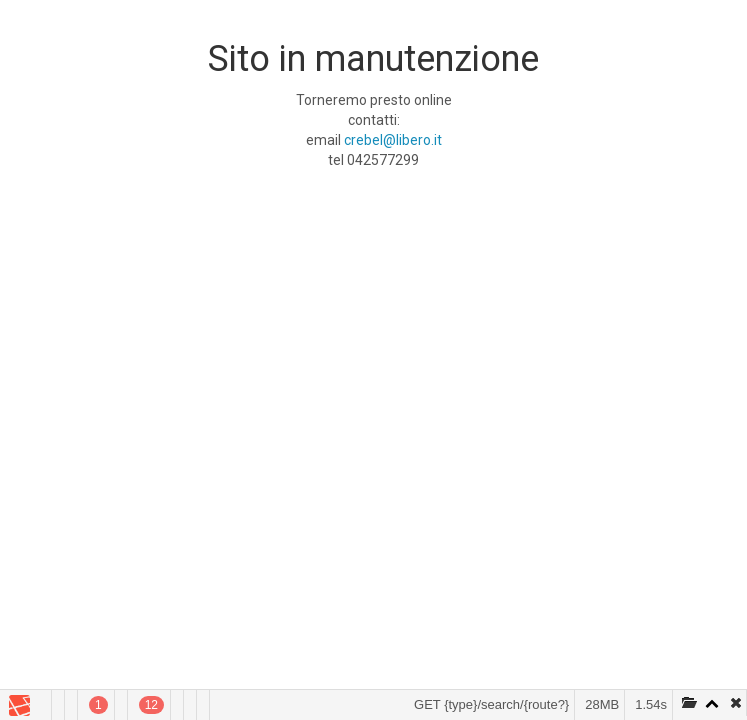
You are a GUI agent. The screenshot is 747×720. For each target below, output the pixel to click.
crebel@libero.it (393, 140)
